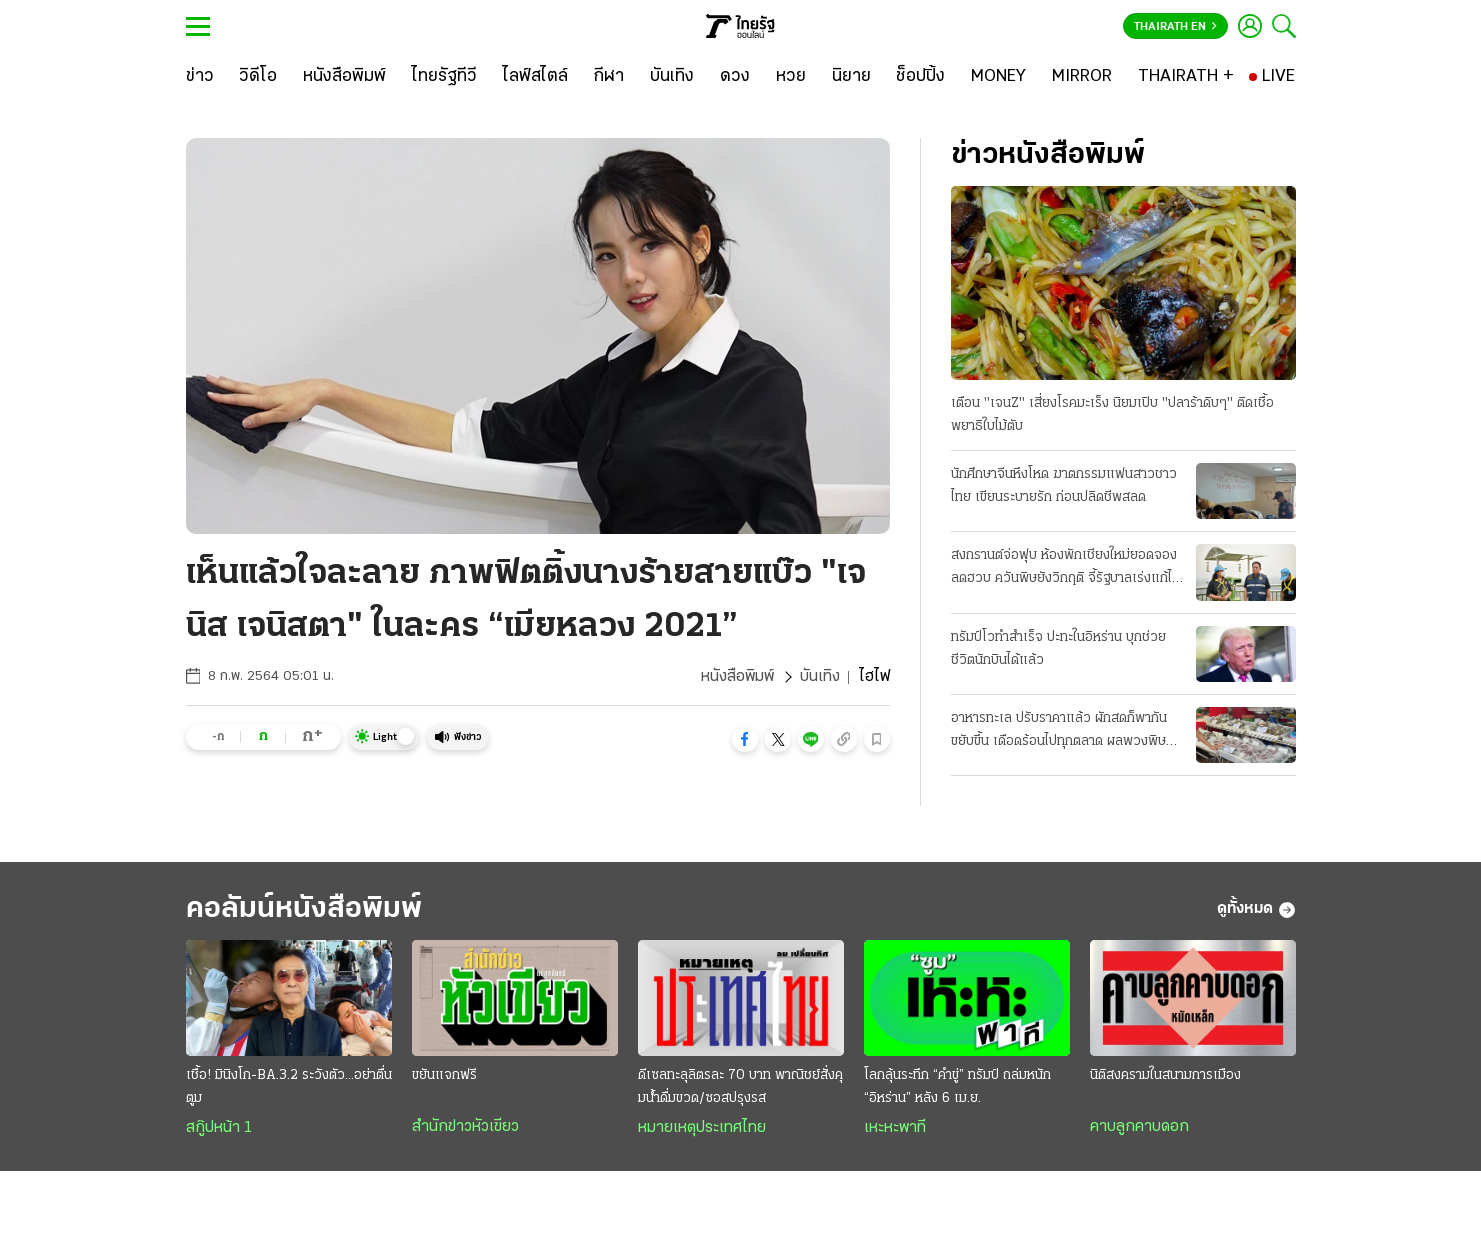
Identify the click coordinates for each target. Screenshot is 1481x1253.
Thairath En (1175, 27)
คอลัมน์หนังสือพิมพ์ (304, 909)
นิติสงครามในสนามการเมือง (1165, 1075)
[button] (745, 739)
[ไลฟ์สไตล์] (535, 77)
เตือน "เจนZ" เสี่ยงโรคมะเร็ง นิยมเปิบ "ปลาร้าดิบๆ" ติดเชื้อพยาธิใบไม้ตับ (1112, 415)
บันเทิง (820, 677)
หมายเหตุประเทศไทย (702, 1128)
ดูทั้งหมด (1256, 910)
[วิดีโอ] (258, 77)
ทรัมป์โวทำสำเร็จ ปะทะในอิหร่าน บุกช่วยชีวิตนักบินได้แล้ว (1058, 649)
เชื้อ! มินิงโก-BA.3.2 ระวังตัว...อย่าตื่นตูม (289, 1087)
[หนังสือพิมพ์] (344, 77)
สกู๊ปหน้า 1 (219, 1128)
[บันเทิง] (672, 77)
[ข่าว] (200, 77)
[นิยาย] (851, 77)
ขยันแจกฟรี (444, 1075)
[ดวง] (735, 77)
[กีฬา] (608, 77)
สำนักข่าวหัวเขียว (465, 1127)
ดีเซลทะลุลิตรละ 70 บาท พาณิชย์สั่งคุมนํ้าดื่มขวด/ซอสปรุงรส (740, 1087)
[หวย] (791, 77)
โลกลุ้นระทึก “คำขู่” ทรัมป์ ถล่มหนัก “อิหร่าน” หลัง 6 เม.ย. (957, 1087)
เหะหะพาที (895, 1128)
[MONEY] (998, 77)
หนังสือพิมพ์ (737, 677)
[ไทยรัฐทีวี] (444, 77)
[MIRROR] (1082, 77)
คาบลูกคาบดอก (1139, 1127)
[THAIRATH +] (1186, 77)
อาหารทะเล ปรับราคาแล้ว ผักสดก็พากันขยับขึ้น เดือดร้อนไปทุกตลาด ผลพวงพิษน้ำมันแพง (1059, 732)
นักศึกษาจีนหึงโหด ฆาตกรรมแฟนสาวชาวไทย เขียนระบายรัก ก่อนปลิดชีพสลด (1064, 486)
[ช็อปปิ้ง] (920, 77)
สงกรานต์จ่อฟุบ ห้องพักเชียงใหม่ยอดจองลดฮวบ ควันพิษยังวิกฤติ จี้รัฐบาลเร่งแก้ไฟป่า (1066, 569)
